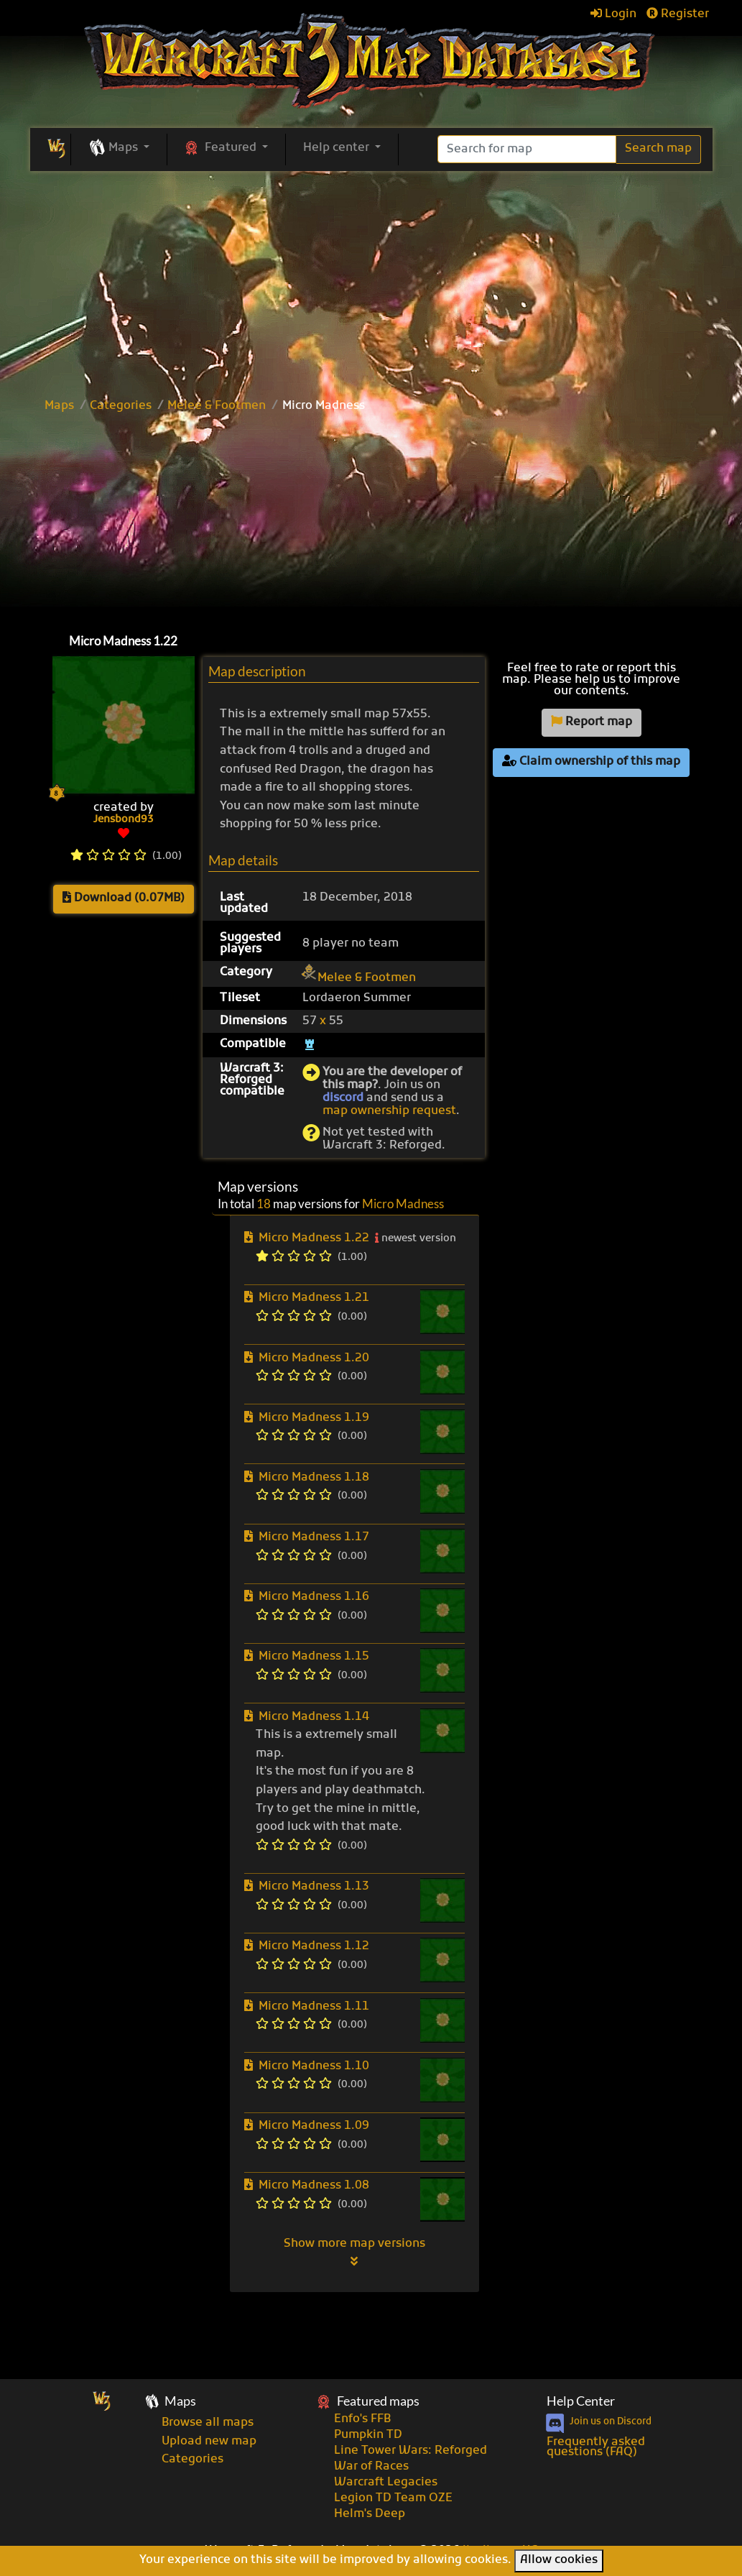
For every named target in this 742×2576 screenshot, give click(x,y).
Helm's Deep (369, 2514)
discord (343, 1098)
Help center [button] (337, 148)
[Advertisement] (371, 520)
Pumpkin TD (368, 2435)
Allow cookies (559, 2560)
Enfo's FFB (362, 2419)
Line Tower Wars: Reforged (410, 2451)
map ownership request (389, 1111)
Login (613, 14)
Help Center (581, 2401)
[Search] (526, 149)
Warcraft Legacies (385, 2482)
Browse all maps (208, 2423)
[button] (119, 149)
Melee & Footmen (216, 406)
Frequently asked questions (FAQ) (596, 2447)
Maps (59, 406)
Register (677, 14)
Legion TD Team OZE (393, 2498)
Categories (121, 406)
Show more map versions (354, 2252)
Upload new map (209, 2441)
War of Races (371, 2467)
